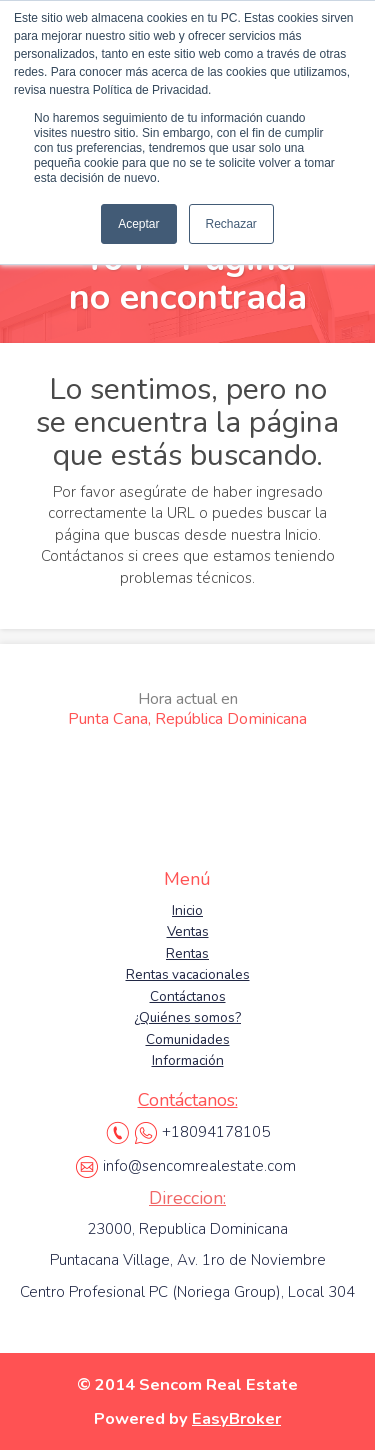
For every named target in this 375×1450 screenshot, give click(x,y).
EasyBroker (236, 1418)
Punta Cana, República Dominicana (187, 709)
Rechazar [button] (231, 224)
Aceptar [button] (138, 224)
